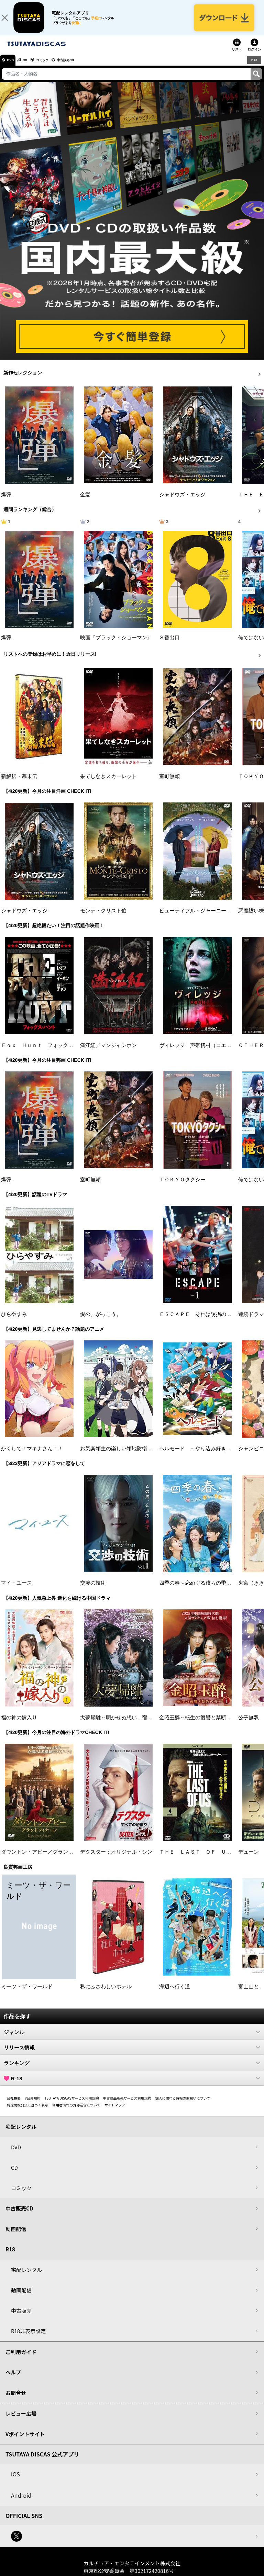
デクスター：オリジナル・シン (116, 1858)
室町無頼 (169, 783)
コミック (54, 67)
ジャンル (132, 2038)
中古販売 (21, 2317)
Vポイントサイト (25, 2440)
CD (32, 67)
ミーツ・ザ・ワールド (27, 1993)
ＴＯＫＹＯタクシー (182, 1186)
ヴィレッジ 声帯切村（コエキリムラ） (205, 1052)
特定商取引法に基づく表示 (27, 2111)
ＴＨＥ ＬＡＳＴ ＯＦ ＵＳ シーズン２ (210, 1858)
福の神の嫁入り (19, 1724)
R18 (253, 67)
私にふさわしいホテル (106, 1993)
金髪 (85, 501)
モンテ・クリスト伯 (103, 917)
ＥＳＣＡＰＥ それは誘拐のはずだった (205, 1321)
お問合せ (16, 2399)
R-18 (132, 2085)
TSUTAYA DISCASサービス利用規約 (72, 2104)
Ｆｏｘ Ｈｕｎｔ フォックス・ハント (47, 1052)
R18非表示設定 (28, 2337)
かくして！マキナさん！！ (32, 1455)
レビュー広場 (21, 2420)
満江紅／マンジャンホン (108, 1052)
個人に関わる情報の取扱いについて (182, 2104)
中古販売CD (84, 67)
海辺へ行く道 (174, 1993)
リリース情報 (132, 2054)
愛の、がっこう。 (100, 1321)
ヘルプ (13, 2379)
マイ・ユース (16, 1590)
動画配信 (16, 2235)
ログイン (254, 56)
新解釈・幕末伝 (19, 783)
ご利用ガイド (21, 2358)
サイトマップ (114, 2111)
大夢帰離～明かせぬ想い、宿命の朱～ (124, 1724)
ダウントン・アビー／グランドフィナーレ (50, 1858)
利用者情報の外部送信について (76, 2111)
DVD (13, 67)
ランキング (132, 2069)
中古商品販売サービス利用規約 (127, 2104)
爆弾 (6, 501)
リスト (237, 56)
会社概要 (14, 2104)
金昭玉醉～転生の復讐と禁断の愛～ (200, 1724)
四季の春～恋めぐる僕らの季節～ (197, 1590)
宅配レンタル (26, 2276)
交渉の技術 (93, 1590)
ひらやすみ (14, 1321)
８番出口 (169, 644)
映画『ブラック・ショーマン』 (116, 644)
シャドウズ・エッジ (182, 501)
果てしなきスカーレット (108, 783)
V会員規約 (33, 2104)
